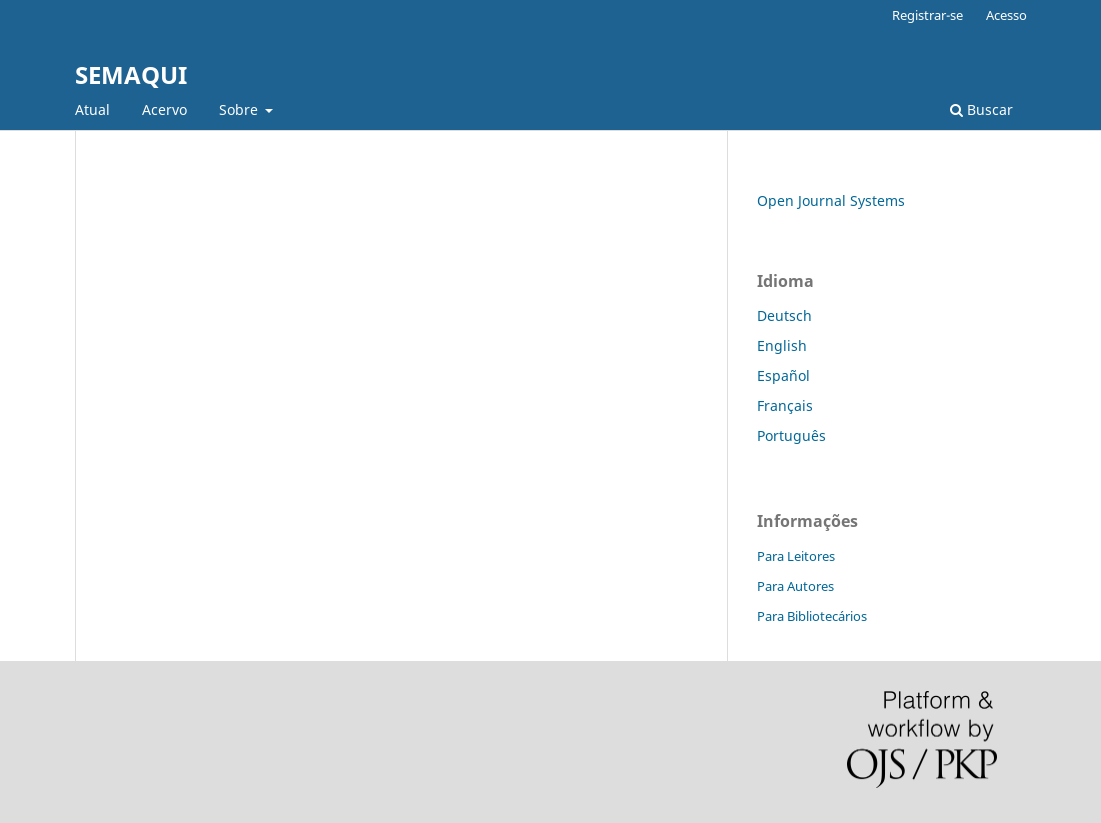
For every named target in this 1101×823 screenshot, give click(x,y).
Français (785, 405)
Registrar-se (927, 15)
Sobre (240, 109)
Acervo (164, 109)
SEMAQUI (131, 74)
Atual (92, 109)
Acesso (1006, 15)
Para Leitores (796, 556)
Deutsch (784, 315)
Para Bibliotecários (812, 616)
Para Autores (795, 586)
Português (791, 435)
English (782, 345)
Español (783, 375)
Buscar (981, 109)
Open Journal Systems (831, 200)
